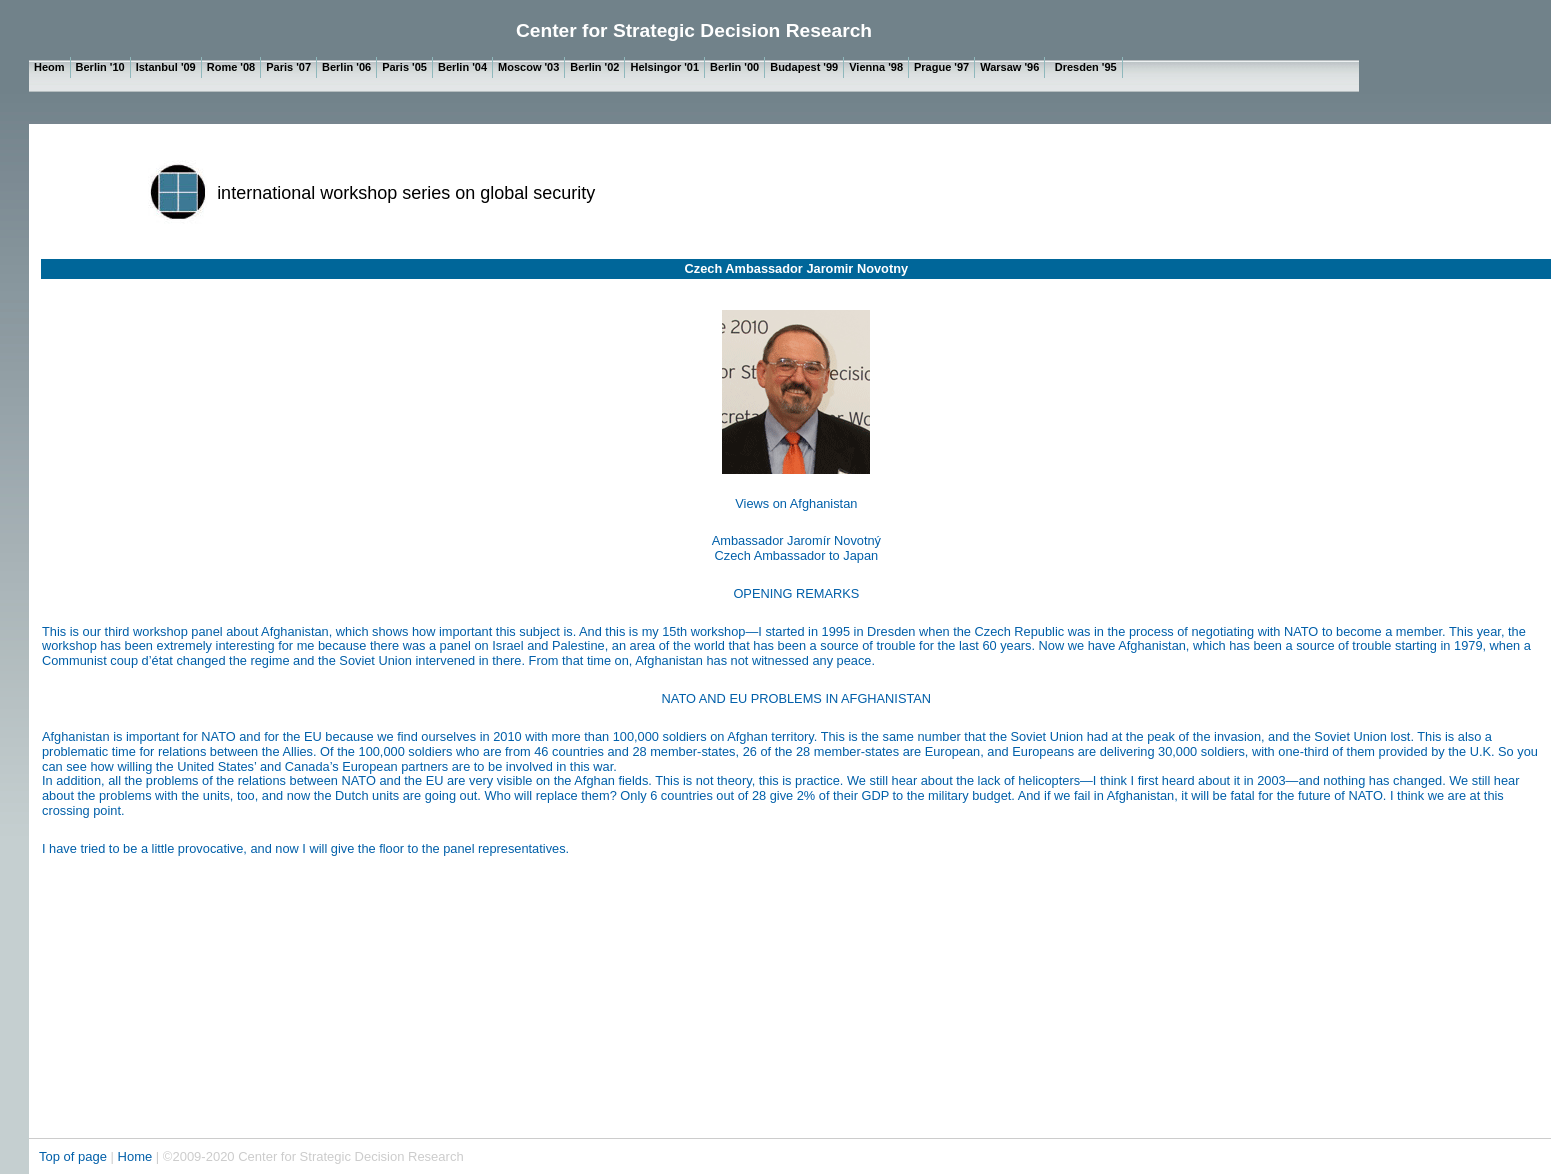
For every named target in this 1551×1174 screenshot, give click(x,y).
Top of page (75, 1156)
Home (135, 1156)
